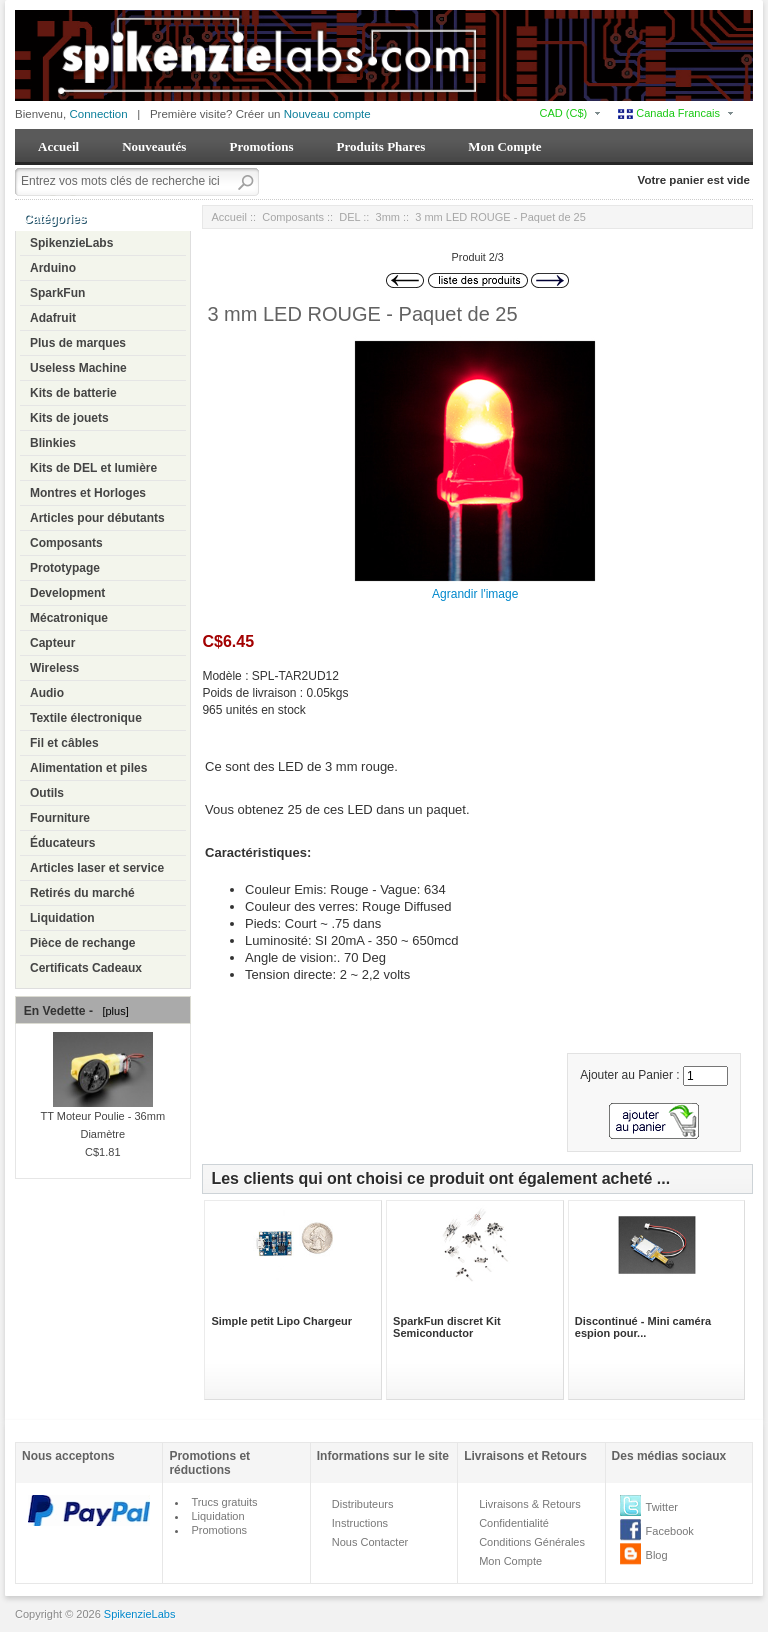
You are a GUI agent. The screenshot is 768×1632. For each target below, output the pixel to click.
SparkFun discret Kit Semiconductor (447, 1327)
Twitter (662, 1507)
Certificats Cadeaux (86, 968)
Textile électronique (86, 718)
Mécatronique (69, 618)
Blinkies (53, 443)
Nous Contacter (370, 1542)
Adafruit (53, 318)
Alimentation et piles (88, 768)
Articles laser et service (97, 868)
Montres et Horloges (88, 493)
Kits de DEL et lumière (93, 468)
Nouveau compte (327, 114)
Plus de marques (78, 343)
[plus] (112, 1011)
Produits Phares (380, 146)
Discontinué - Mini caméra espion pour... (643, 1327)
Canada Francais (669, 113)
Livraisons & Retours (530, 1504)
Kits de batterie (73, 393)
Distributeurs (363, 1504)
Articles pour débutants (97, 518)
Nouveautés (154, 146)
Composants (66, 543)
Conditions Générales (532, 1542)
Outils (47, 793)
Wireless (54, 668)
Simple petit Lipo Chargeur (281, 1321)
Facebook (670, 1531)
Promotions (261, 146)
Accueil (58, 146)
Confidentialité (514, 1523)
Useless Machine (78, 368)
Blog (657, 1555)
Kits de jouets (69, 418)
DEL (349, 217)
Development (67, 593)
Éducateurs (62, 843)
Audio (47, 693)
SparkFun (57, 293)
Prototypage (65, 568)
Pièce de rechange (82, 943)
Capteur (52, 643)
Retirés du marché (82, 893)
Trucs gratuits (224, 1502)
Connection (98, 114)
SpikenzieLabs (71, 243)
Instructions (360, 1523)
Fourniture (60, 818)
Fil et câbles (64, 743)
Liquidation (62, 918)
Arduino (53, 268)
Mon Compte (504, 146)
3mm (388, 217)
